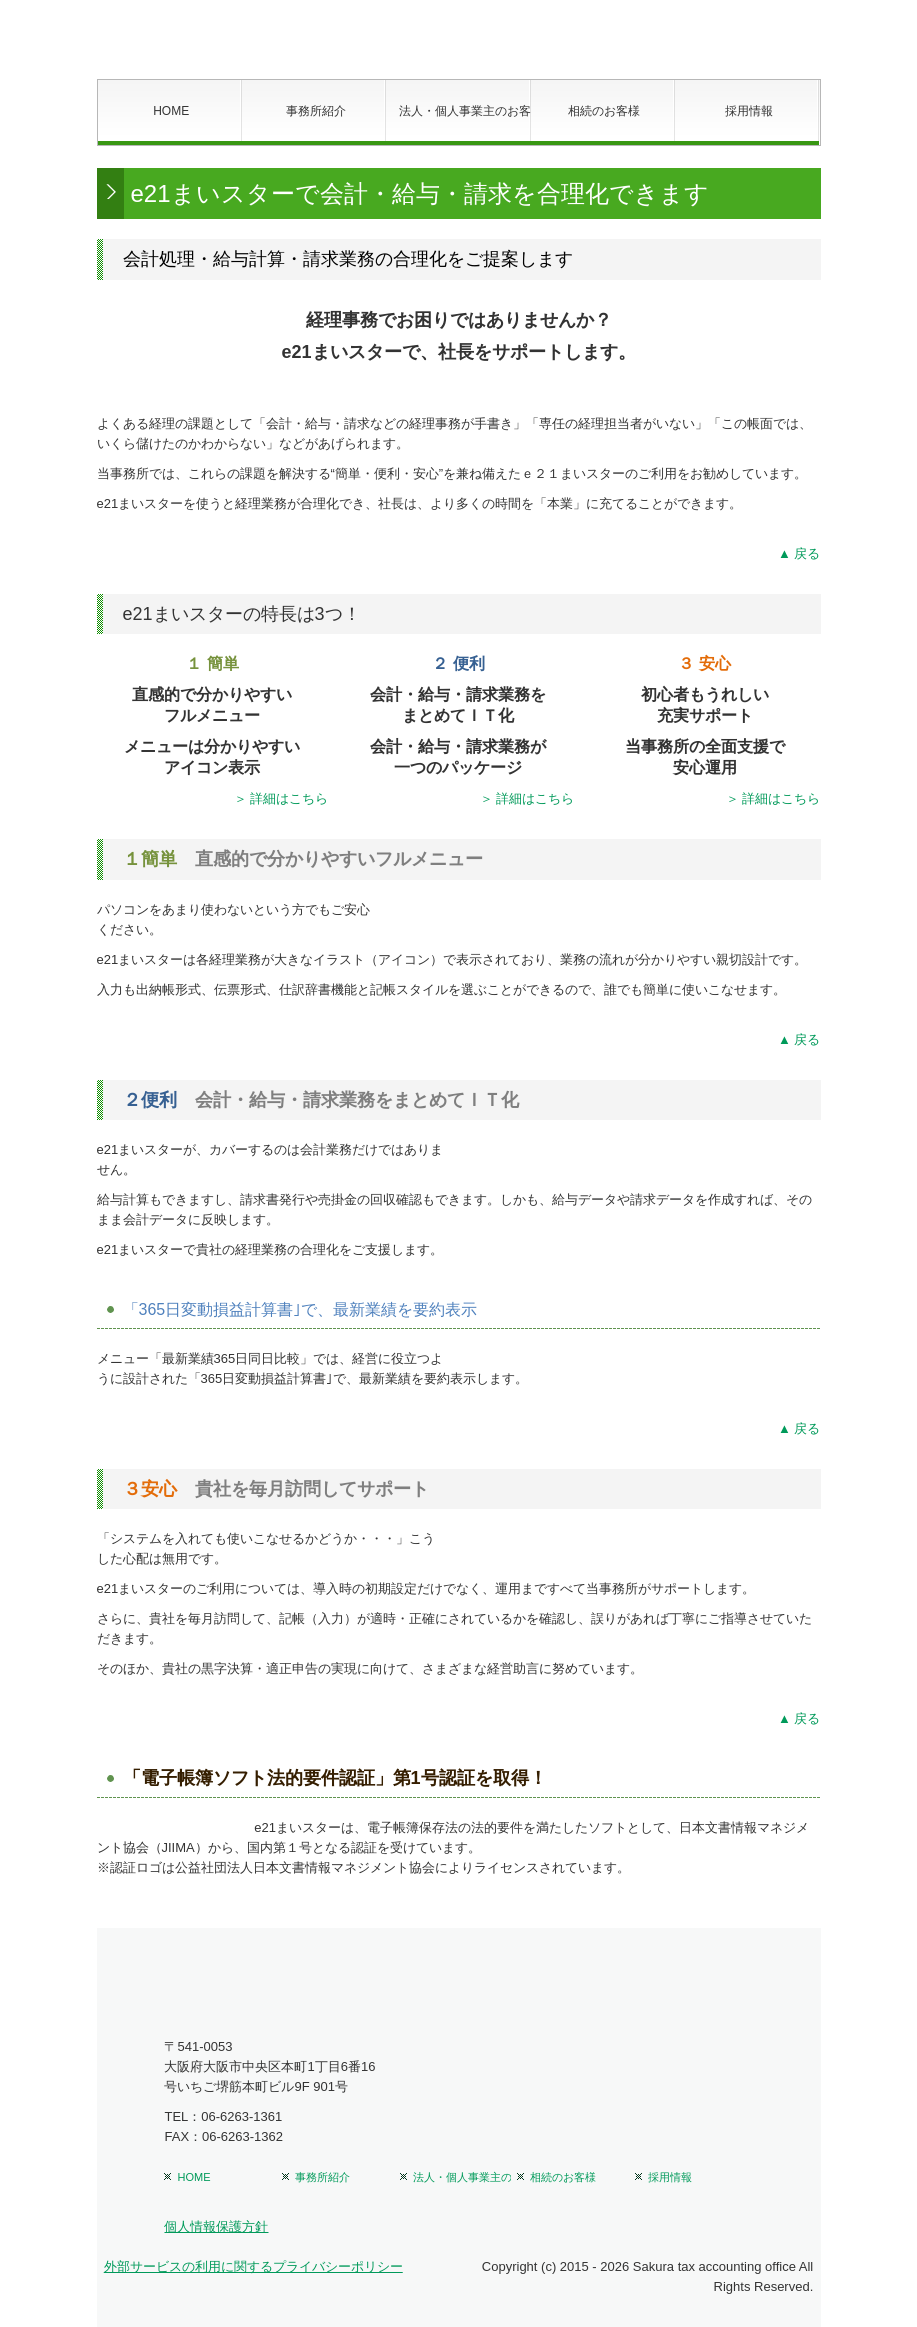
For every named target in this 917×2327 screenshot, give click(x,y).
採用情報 (749, 111)
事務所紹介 (316, 111)
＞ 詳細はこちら (281, 798)
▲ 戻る (799, 553)
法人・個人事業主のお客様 (464, 111)
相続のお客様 (604, 111)
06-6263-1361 (241, 2116)
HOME (171, 111)
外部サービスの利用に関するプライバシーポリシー (253, 2266)
